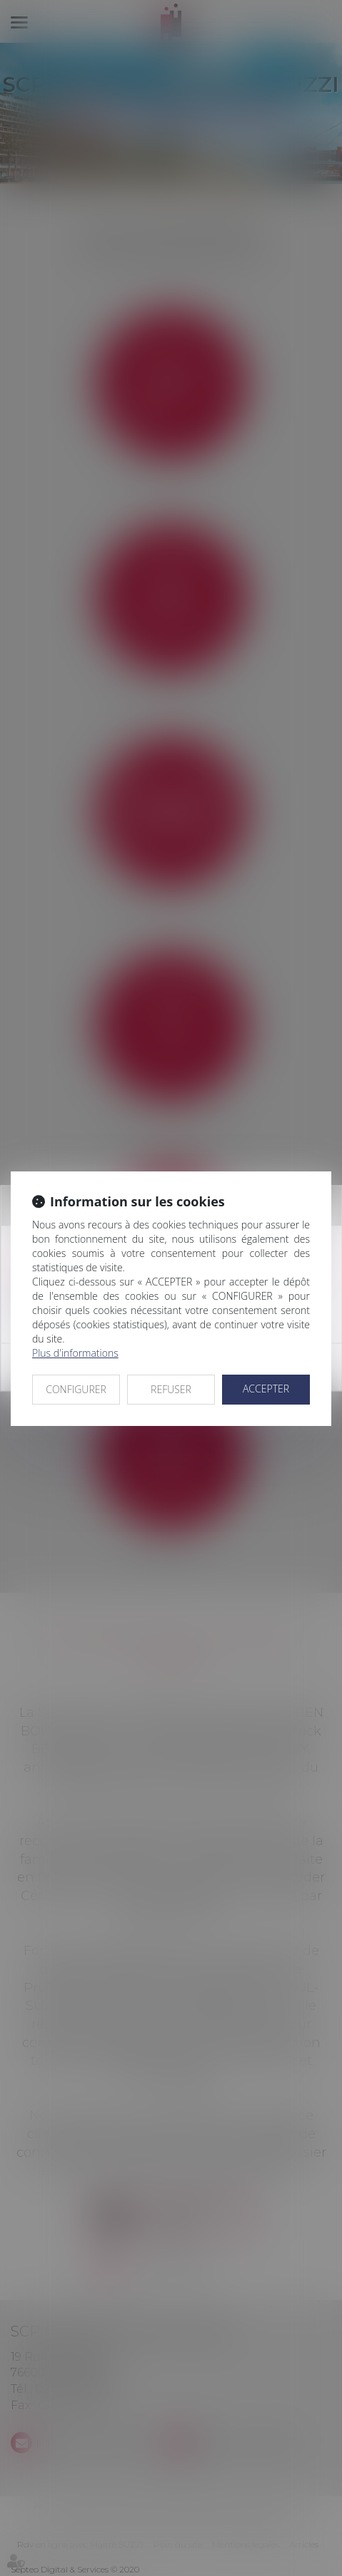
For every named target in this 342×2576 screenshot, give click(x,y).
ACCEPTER (266, 1388)
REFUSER (171, 1389)
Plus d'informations (75, 1353)
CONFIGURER (76, 1389)
